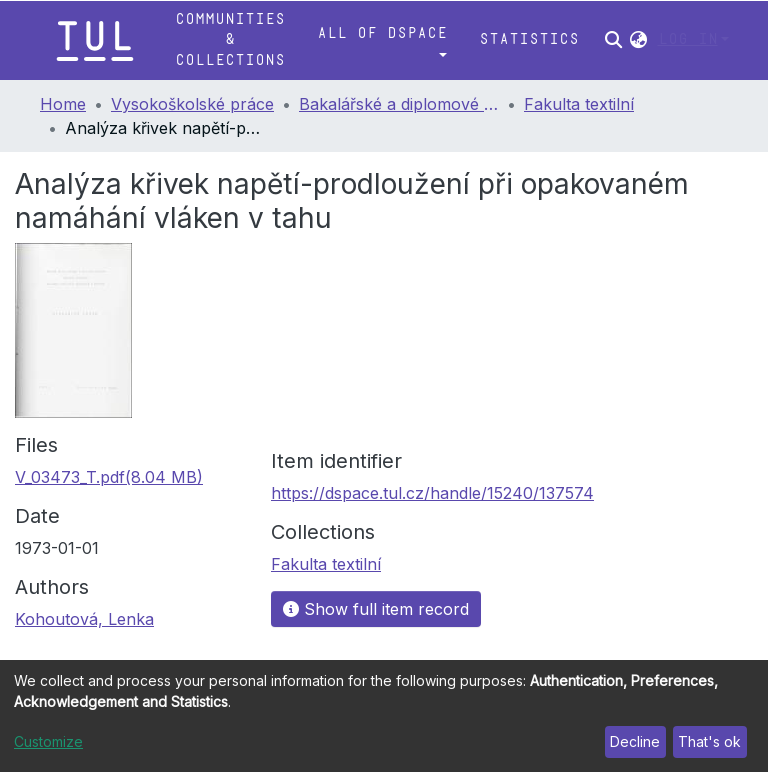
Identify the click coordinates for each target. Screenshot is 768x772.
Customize (48, 741)
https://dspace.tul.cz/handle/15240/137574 (432, 493)
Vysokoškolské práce (192, 104)
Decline (635, 741)
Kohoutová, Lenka (84, 619)
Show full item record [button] (376, 609)
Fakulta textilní (579, 104)
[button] (638, 40)
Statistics (529, 39)
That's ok (709, 741)
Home (63, 104)
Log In (688, 39)
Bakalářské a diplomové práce (399, 104)
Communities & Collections (230, 40)
